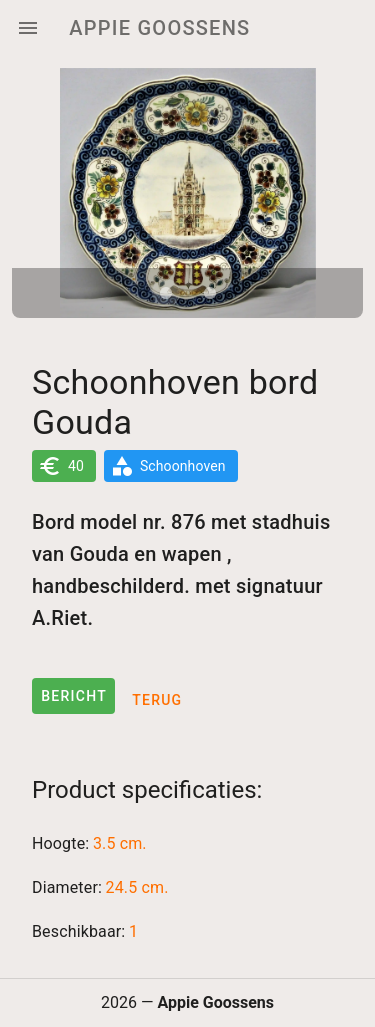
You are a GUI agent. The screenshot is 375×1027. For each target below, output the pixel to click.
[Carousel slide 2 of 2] (210, 293)
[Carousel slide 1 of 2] (166, 293)
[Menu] (28, 28)
